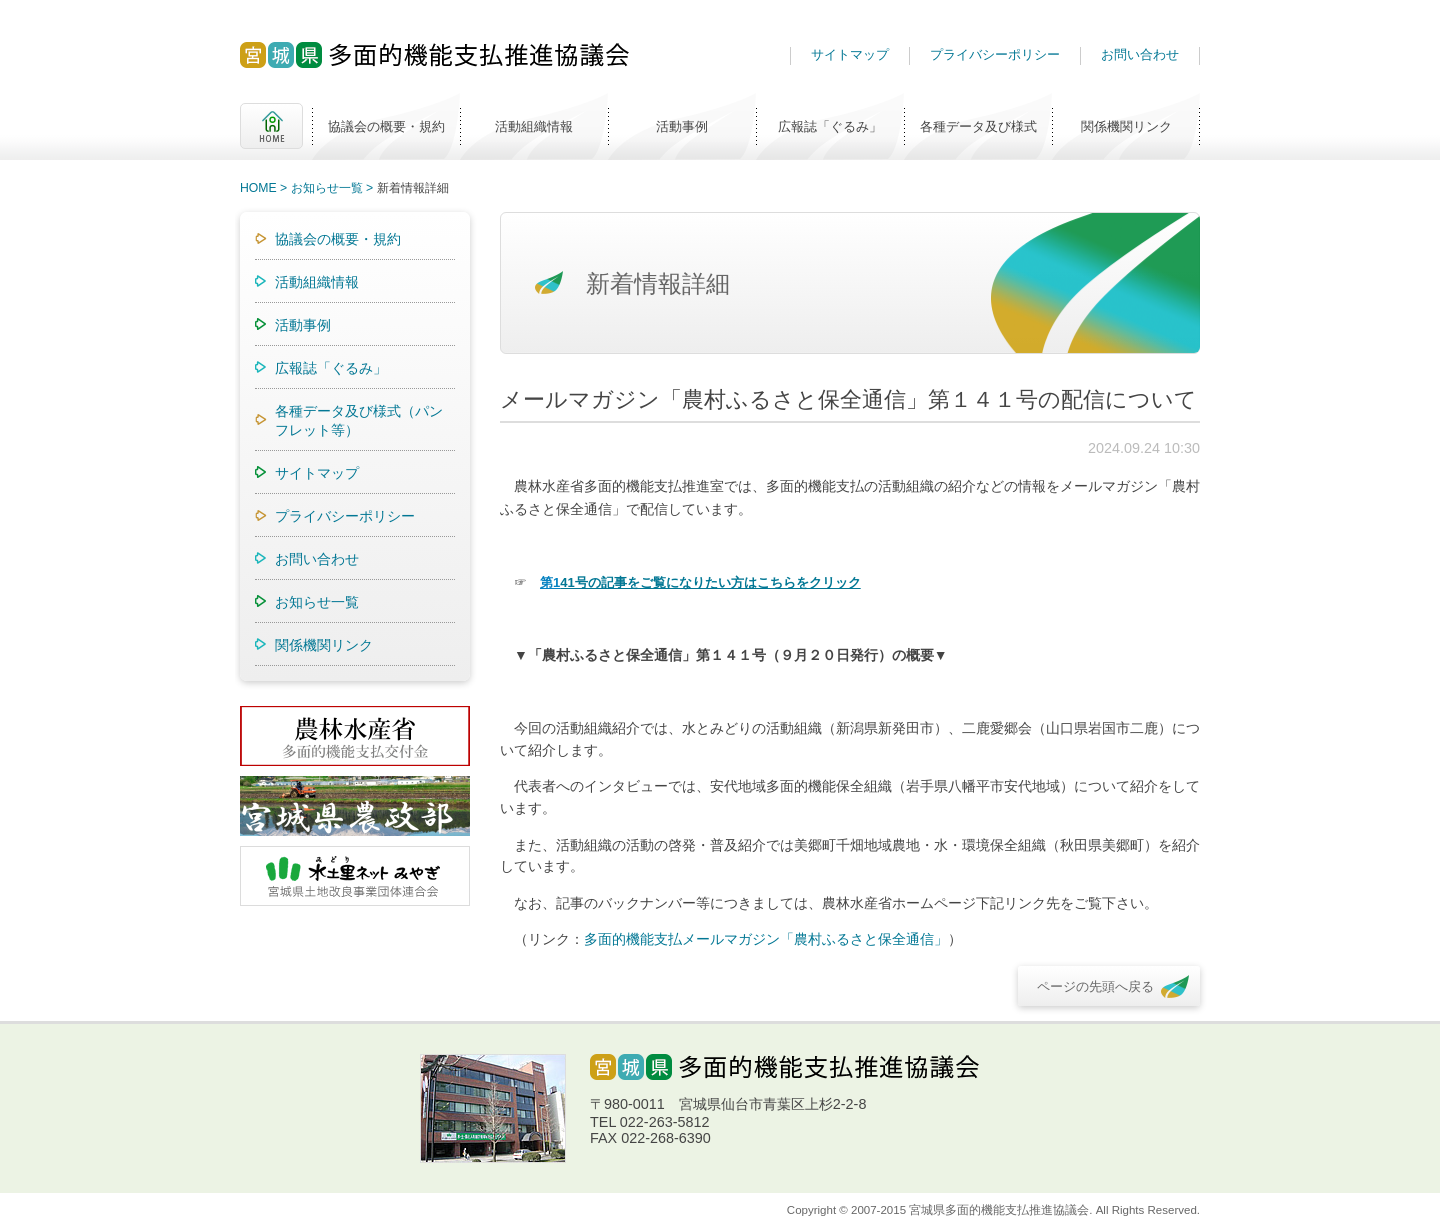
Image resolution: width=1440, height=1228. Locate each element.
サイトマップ (850, 54)
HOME (271, 126)
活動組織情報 (534, 126)
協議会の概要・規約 (386, 126)
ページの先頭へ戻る (1095, 986)
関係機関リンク (1126, 126)
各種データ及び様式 (978, 126)
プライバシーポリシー (995, 54)
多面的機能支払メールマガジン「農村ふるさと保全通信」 (766, 939)
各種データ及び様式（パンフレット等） (359, 420)
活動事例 (682, 126)
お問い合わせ (1140, 54)
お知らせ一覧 (327, 188)
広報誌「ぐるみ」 (830, 126)
